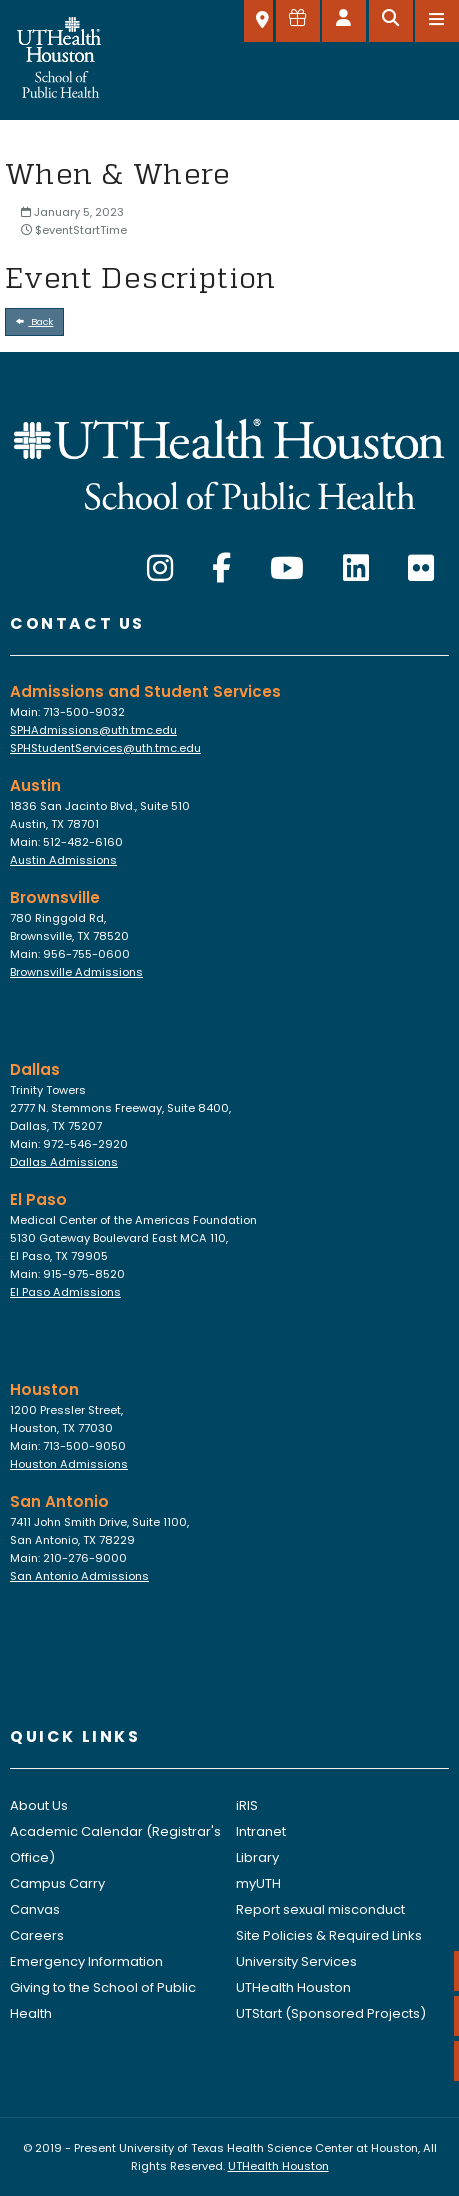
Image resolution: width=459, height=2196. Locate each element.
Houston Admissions (69, 1464)
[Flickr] (421, 569)
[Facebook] (221, 569)
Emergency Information (86, 1961)
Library (257, 1857)
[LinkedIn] (356, 569)
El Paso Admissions (65, 1292)
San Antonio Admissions (79, 1576)
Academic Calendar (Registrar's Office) (115, 1844)
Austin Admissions (63, 860)
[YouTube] (287, 569)
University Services (296, 1961)
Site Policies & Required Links (329, 1935)
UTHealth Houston (293, 1987)
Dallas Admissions (64, 1162)
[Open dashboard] (344, 21)
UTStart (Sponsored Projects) (331, 2013)
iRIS (247, 1805)
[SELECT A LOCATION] (258, 21)
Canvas (35, 1909)
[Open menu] (437, 21)
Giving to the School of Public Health (103, 2000)
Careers (37, 1935)
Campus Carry (57, 1883)
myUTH (258, 1883)
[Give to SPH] (298, 21)
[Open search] (391, 21)
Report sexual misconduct (320, 1909)
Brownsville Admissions (76, 972)
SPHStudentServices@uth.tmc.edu (105, 748)
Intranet (261, 1831)
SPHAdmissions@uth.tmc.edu (93, 730)
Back (35, 321)
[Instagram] (160, 569)
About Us (39, 1805)
